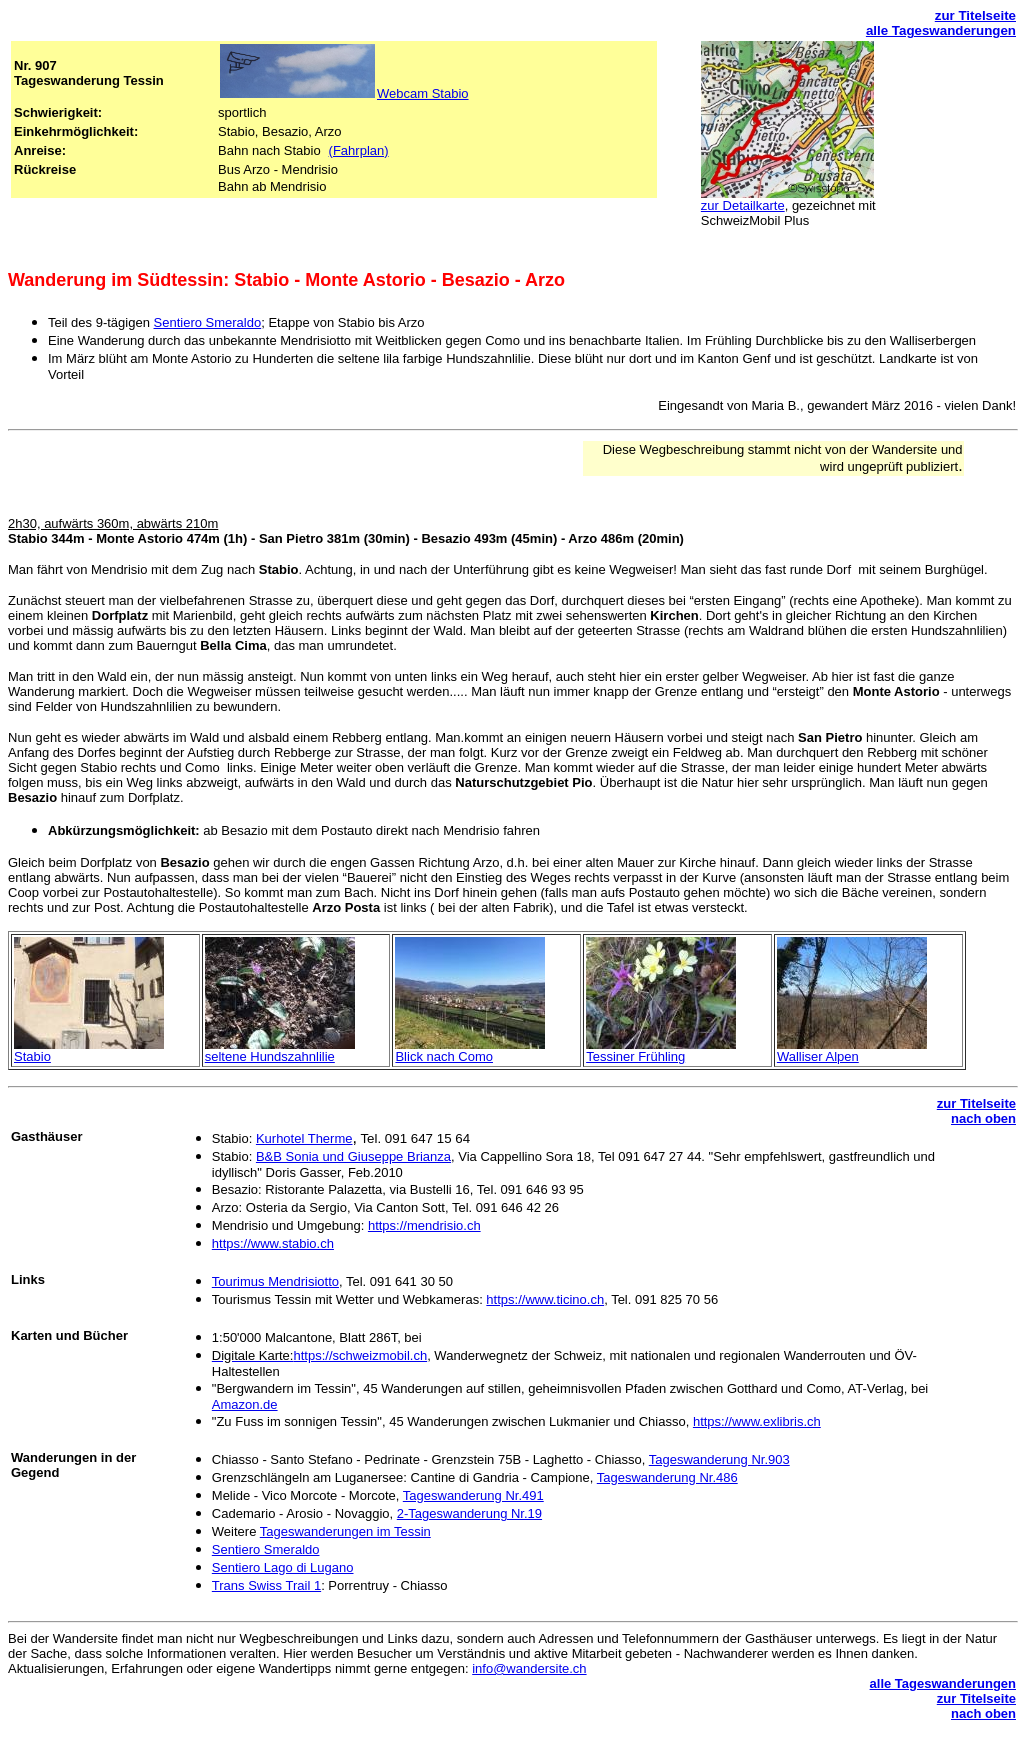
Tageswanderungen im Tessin (345, 1531)
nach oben (983, 1118)
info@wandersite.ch (529, 1668)
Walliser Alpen (818, 1056)
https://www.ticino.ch (545, 1299)
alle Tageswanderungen (941, 30)
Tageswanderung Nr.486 (667, 1477)
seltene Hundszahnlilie (270, 1056)
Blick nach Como (444, 1056)
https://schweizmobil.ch (360, 1355)
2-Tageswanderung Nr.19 (469, 1513)
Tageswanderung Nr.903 (719, 1459)
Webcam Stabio (423, 93)
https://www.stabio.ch (273, 1243)
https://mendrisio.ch (424, 1225)
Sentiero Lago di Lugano (283, 1567)
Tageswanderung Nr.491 (473, 1495)
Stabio (32, 1056)
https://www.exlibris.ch (757, 1421)
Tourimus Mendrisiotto (275, 1281)
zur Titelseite (975, 15)
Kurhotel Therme (304, 1138)
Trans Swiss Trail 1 (266, 1585)
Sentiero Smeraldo (208, 322)
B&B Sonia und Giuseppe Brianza (353, 1156)
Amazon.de (245, 1404)
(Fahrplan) (359, 150)
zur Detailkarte (743, 205)
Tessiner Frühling (635, 1056)
